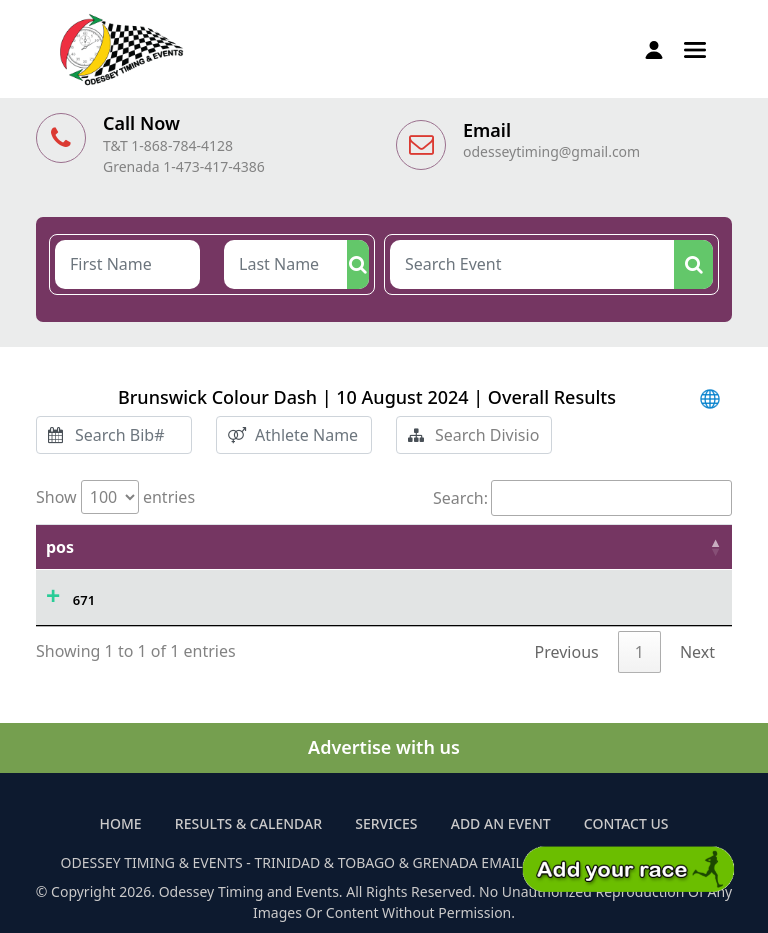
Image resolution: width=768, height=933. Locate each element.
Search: (582, 498)
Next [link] (697, 652)
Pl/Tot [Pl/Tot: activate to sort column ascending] (575, 547)
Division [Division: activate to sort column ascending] (673, 547)
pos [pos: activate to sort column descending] (60, 547)
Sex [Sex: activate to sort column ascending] (500, 547)
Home (121, 823)
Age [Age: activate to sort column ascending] (434, 547)
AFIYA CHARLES (246, 595)
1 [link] (639, 652)
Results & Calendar (248, 823)
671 (84, 600)
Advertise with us (384, 747)
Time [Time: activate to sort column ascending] (140, 547)
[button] (695, 48)
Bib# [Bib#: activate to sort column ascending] (364, 547)
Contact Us (626, 823)
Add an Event (501, 823)
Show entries (115, 497)
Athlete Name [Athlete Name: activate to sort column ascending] (253, 547)
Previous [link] (567, 652)
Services (386, 823)
